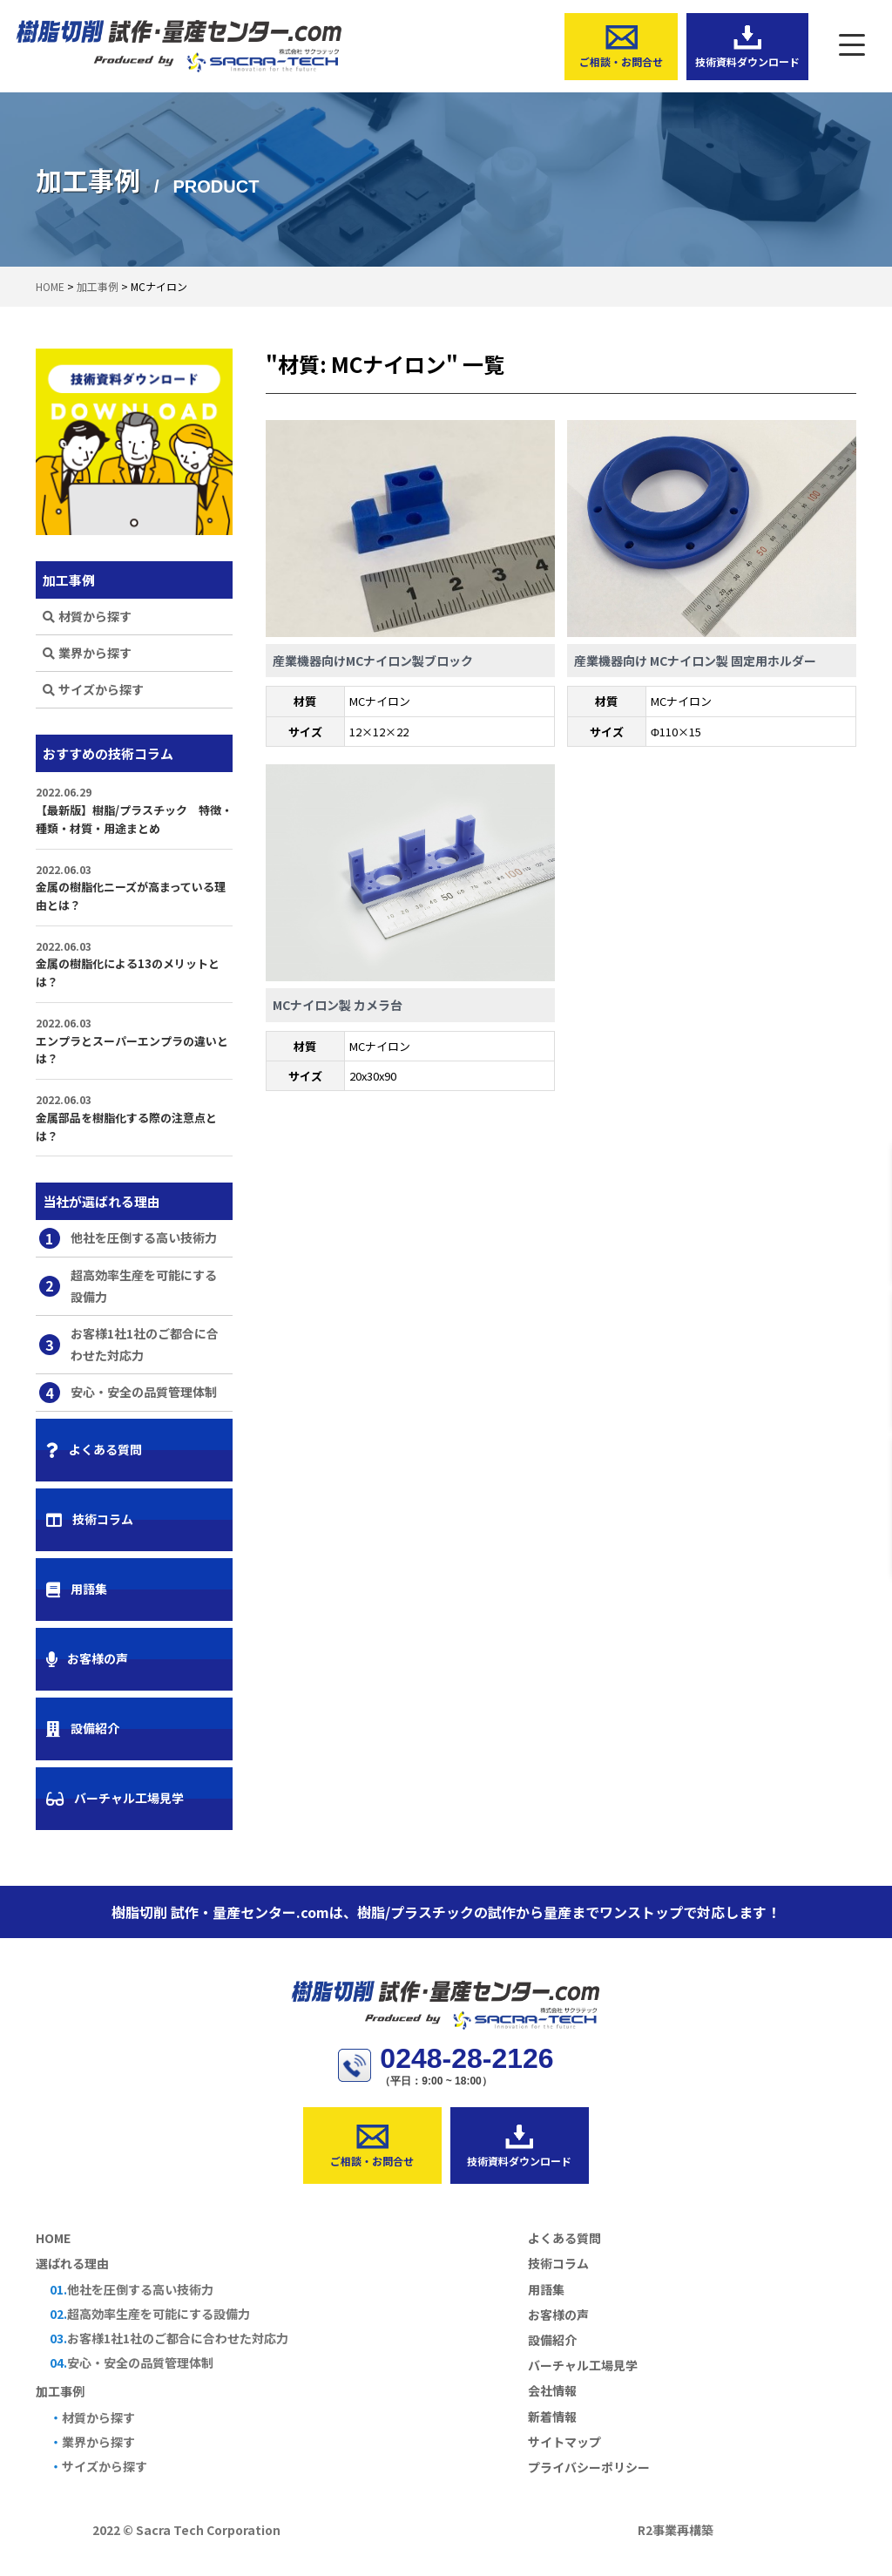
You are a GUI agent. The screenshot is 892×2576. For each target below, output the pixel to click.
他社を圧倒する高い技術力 (128, 1238)
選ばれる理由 (72, 2263)
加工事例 (60, 2391)
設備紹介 (82, 1728)
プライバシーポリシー (589, 2467)
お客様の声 (87, 1658)
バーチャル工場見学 (115, 1798)
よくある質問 (94, 1449)
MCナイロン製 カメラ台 (337, 1004)
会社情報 (552, 2390)
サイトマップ (564, 2442)
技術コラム (89, 1519)
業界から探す (87, 652)
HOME (53, 2238)
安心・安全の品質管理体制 (128, 1392)
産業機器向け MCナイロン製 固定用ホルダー (695, 660)
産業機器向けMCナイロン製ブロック (373, 660)
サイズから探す (93, 689)
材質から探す (87, 616)
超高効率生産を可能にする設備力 (128, 1285)
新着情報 (552, 2416)
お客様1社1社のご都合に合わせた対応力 (129, 1344)
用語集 (76, 1588)
